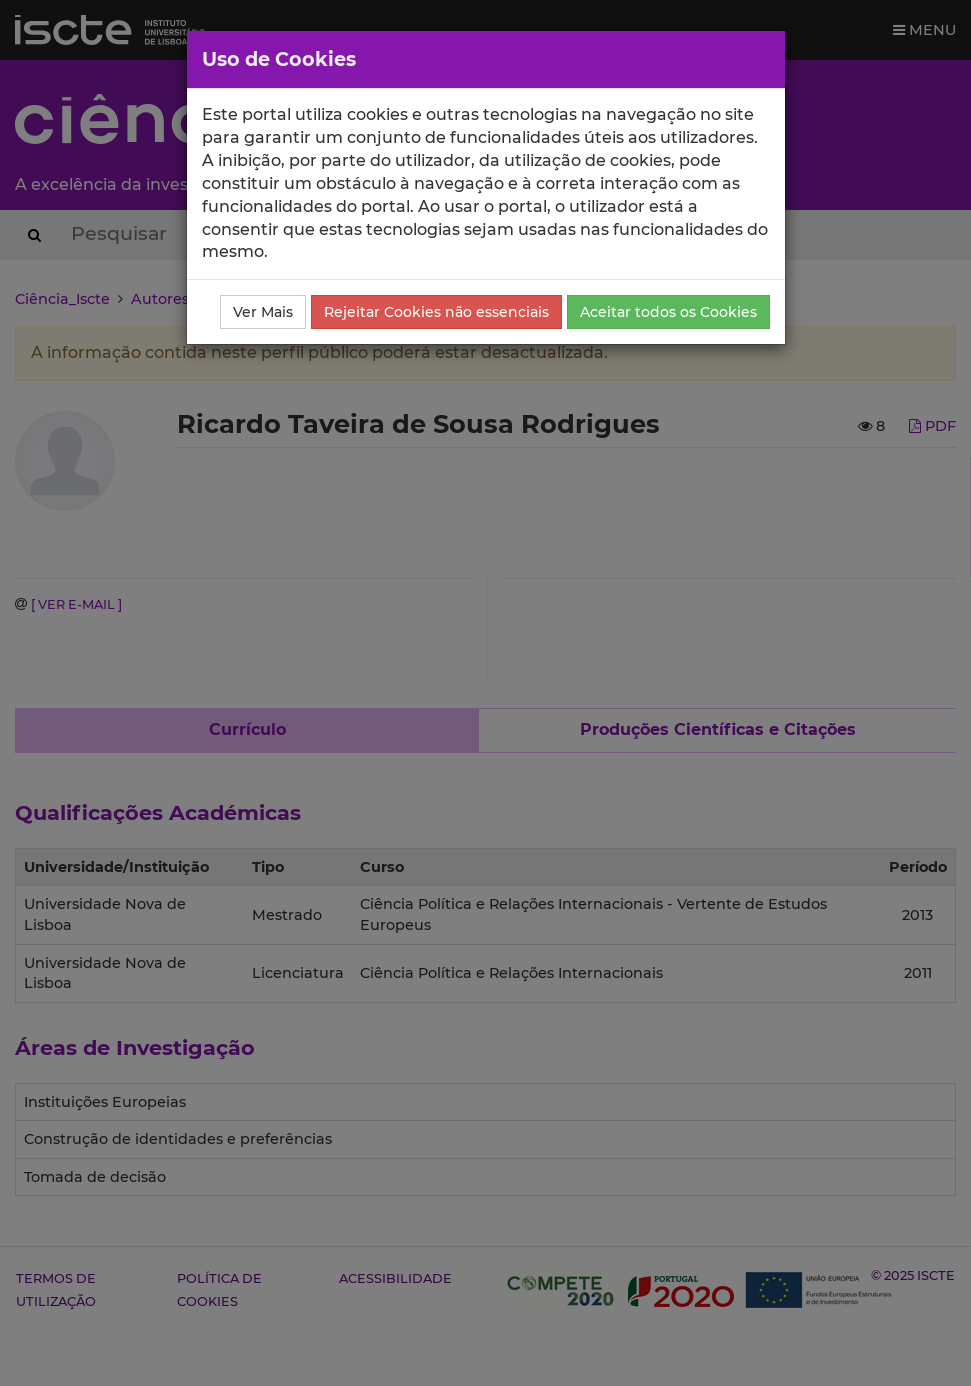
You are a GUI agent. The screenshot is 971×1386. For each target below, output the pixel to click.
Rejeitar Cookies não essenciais (436, 312)
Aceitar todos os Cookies (668, 312)
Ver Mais (263, 312)
